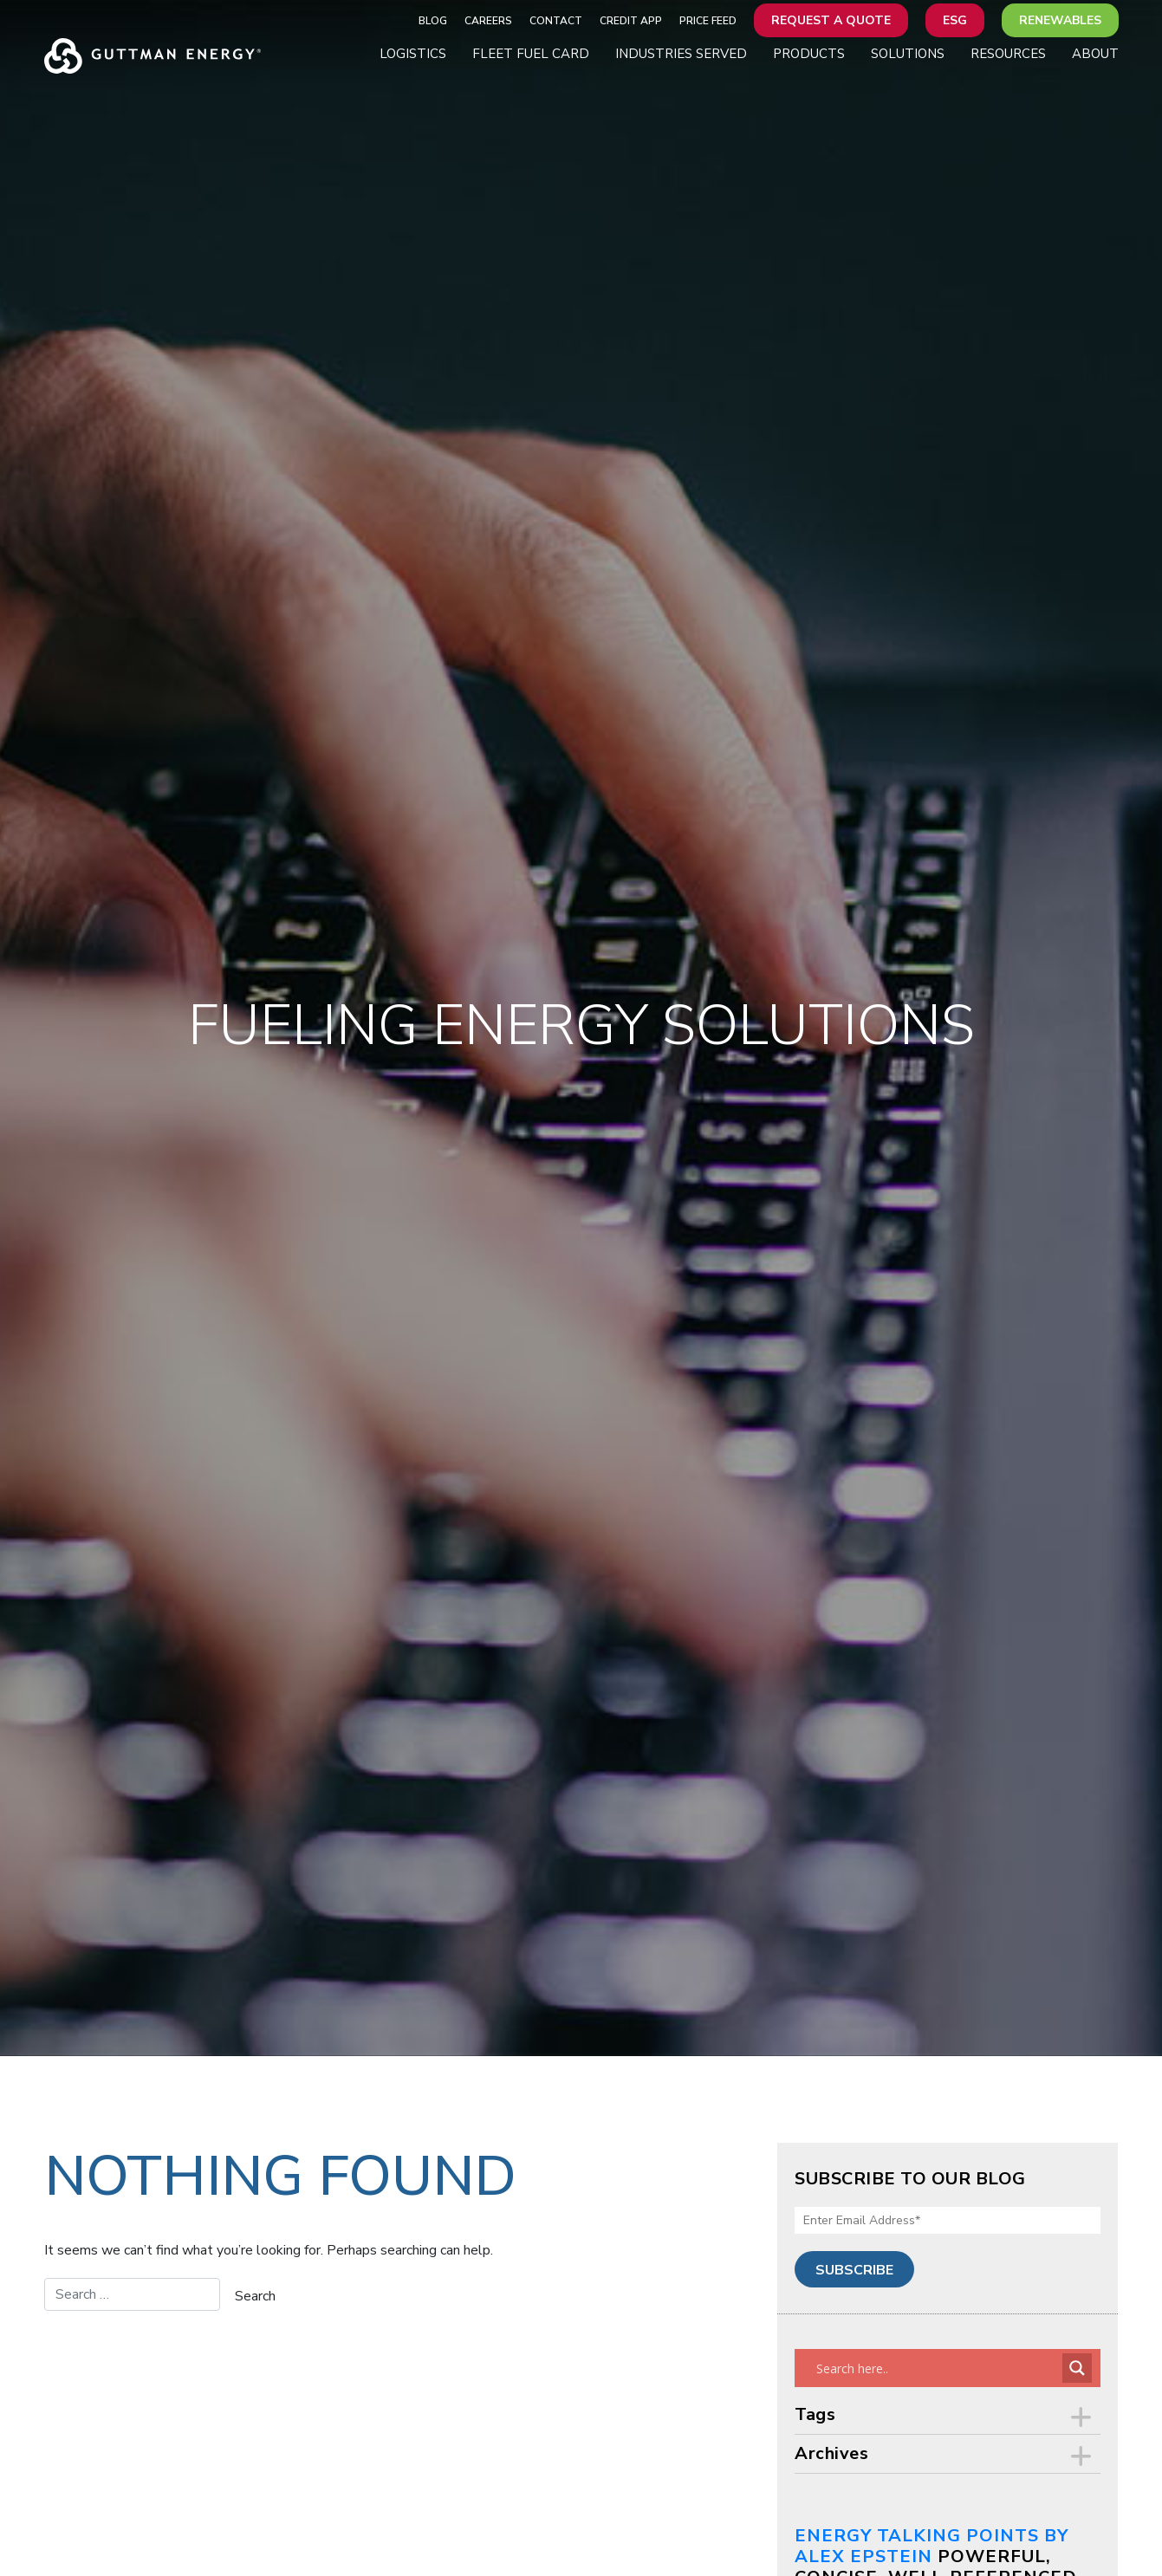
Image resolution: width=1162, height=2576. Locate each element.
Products (809, 53)
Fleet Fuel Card (530, 53)
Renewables (1060, 20)
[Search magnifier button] (1077, 2368)
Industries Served (681, 53)
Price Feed (708, 21)
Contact (555, 21)
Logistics (413, 53)
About (1095, 53)
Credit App (631, 21)
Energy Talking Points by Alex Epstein (931, 2546)
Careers (488, 21)
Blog (433, 21)
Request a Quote (831, 20)
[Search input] (937, 2368)
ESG (955, 20)
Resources (1008, 53)
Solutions (908, 53)
